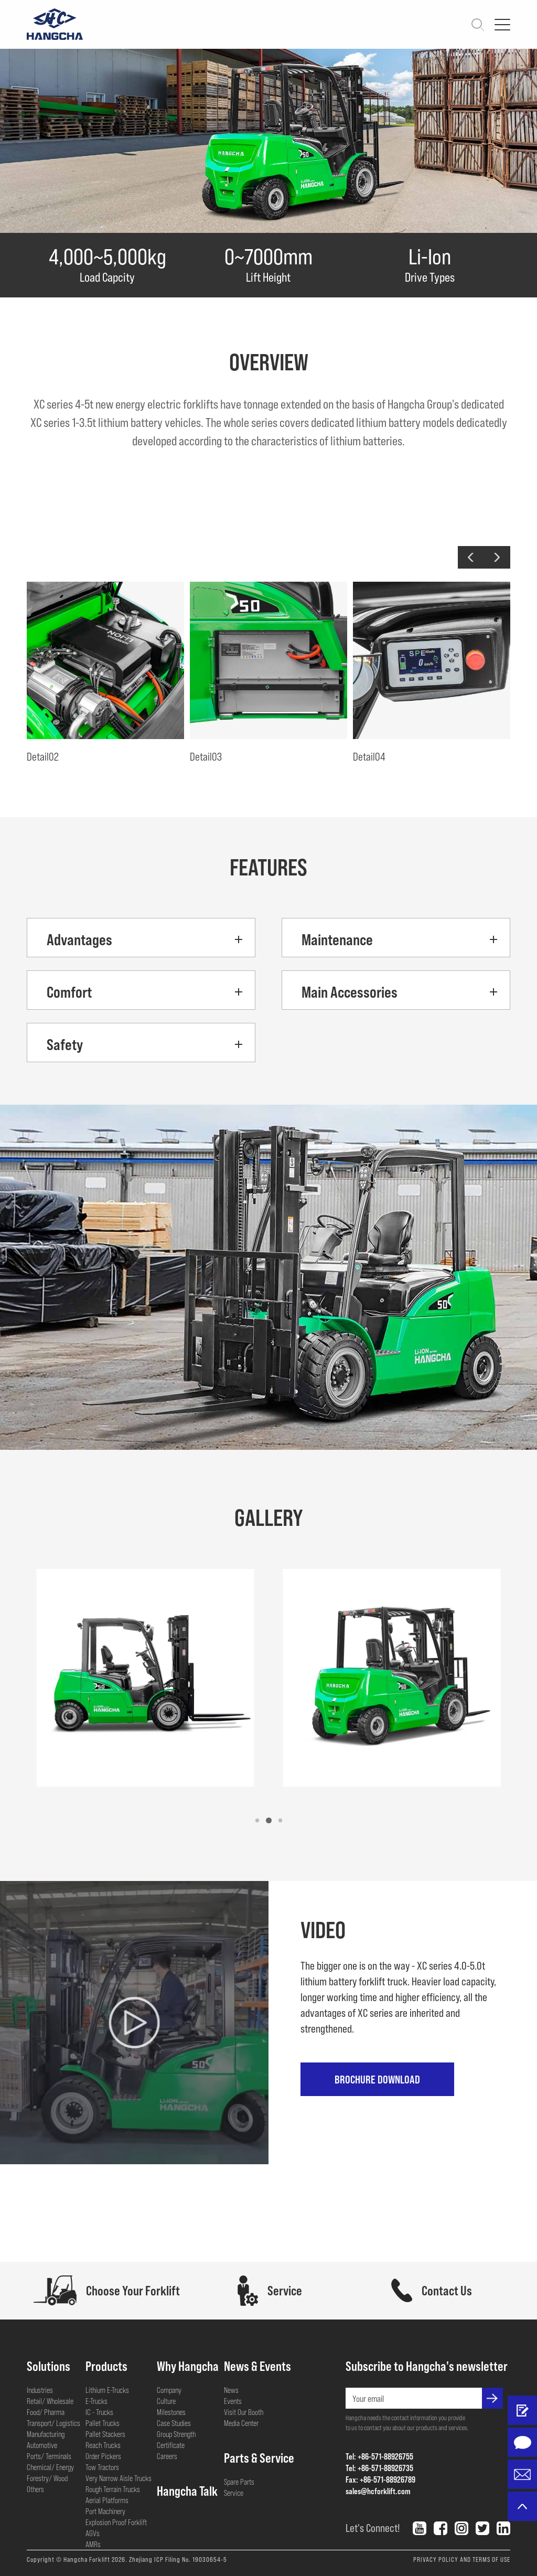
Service (233, 2492)
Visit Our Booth (243, 2412)
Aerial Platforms (106, 2500)
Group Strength (176, 2434)
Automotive (42, 2445)
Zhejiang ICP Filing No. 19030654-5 (178, 2559)
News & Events (257, 2365)
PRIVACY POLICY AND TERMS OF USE (461, 2559)
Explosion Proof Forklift (116, 2522)
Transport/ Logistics (53, 2423)
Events (233, 2401)
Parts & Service (259, 2457)
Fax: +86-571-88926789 (380, 2479)
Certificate (171, 2445)
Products (106, 2365)
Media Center (241, 2423)
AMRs (93, 2544)
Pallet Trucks (102, 2423)
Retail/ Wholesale (50, 2401)
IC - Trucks (99, 2412)
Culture (166, 2401)
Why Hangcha (188, 2365)
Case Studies (174, 2423)
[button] (471, 557)
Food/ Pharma (46, 2412)
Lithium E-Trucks (107, 2390)
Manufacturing (46, 2434)
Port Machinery (105, 2511)
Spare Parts (239, 2481)
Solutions (48, 2365)
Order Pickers (103, 2456)
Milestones (171, 2412)
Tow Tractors (102, 2467)
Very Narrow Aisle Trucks (118, 2478)
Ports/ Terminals (49, 2456)
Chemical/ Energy (50, 2467)
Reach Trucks (103, 2445)
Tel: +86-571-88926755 (379, 2456)
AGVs (92, 2533)
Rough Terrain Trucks (112, 2489)
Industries (40, 2390)
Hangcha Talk (187, 2490)
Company (169, 2390)
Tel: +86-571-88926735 (379, 2468)
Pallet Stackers (105, 2434)
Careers (167, 2456)
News (231, 2390)
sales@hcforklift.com (378, 2491)
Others (35, 2489)
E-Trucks (96, 2401)
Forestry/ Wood (47, 2478)
